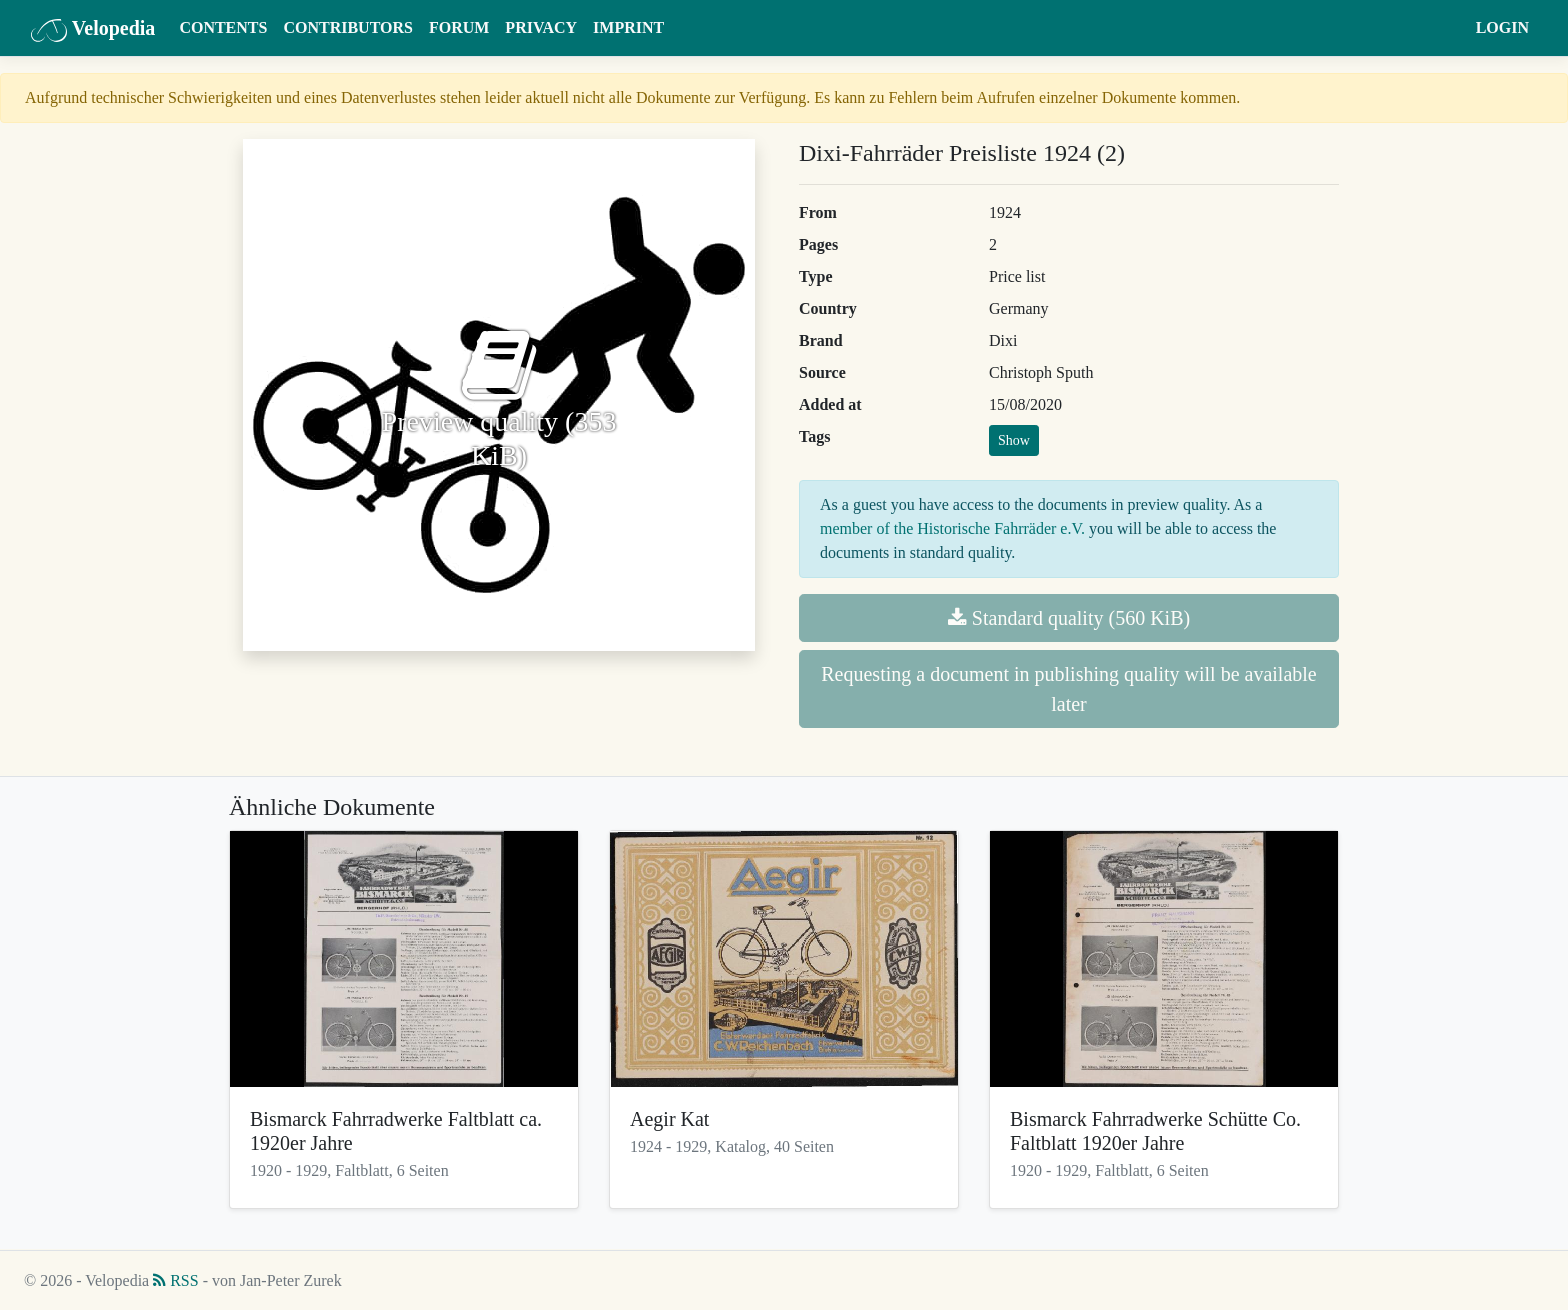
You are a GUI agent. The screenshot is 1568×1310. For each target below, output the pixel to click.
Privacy (541, 27)
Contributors (348, 27)
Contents (223, 27)
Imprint (628, 27)
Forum (459, 27)
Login (1502, 27)
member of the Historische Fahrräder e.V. (952, 528)
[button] (1448, 28)
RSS (175, 1280)
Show (1014, 440)
